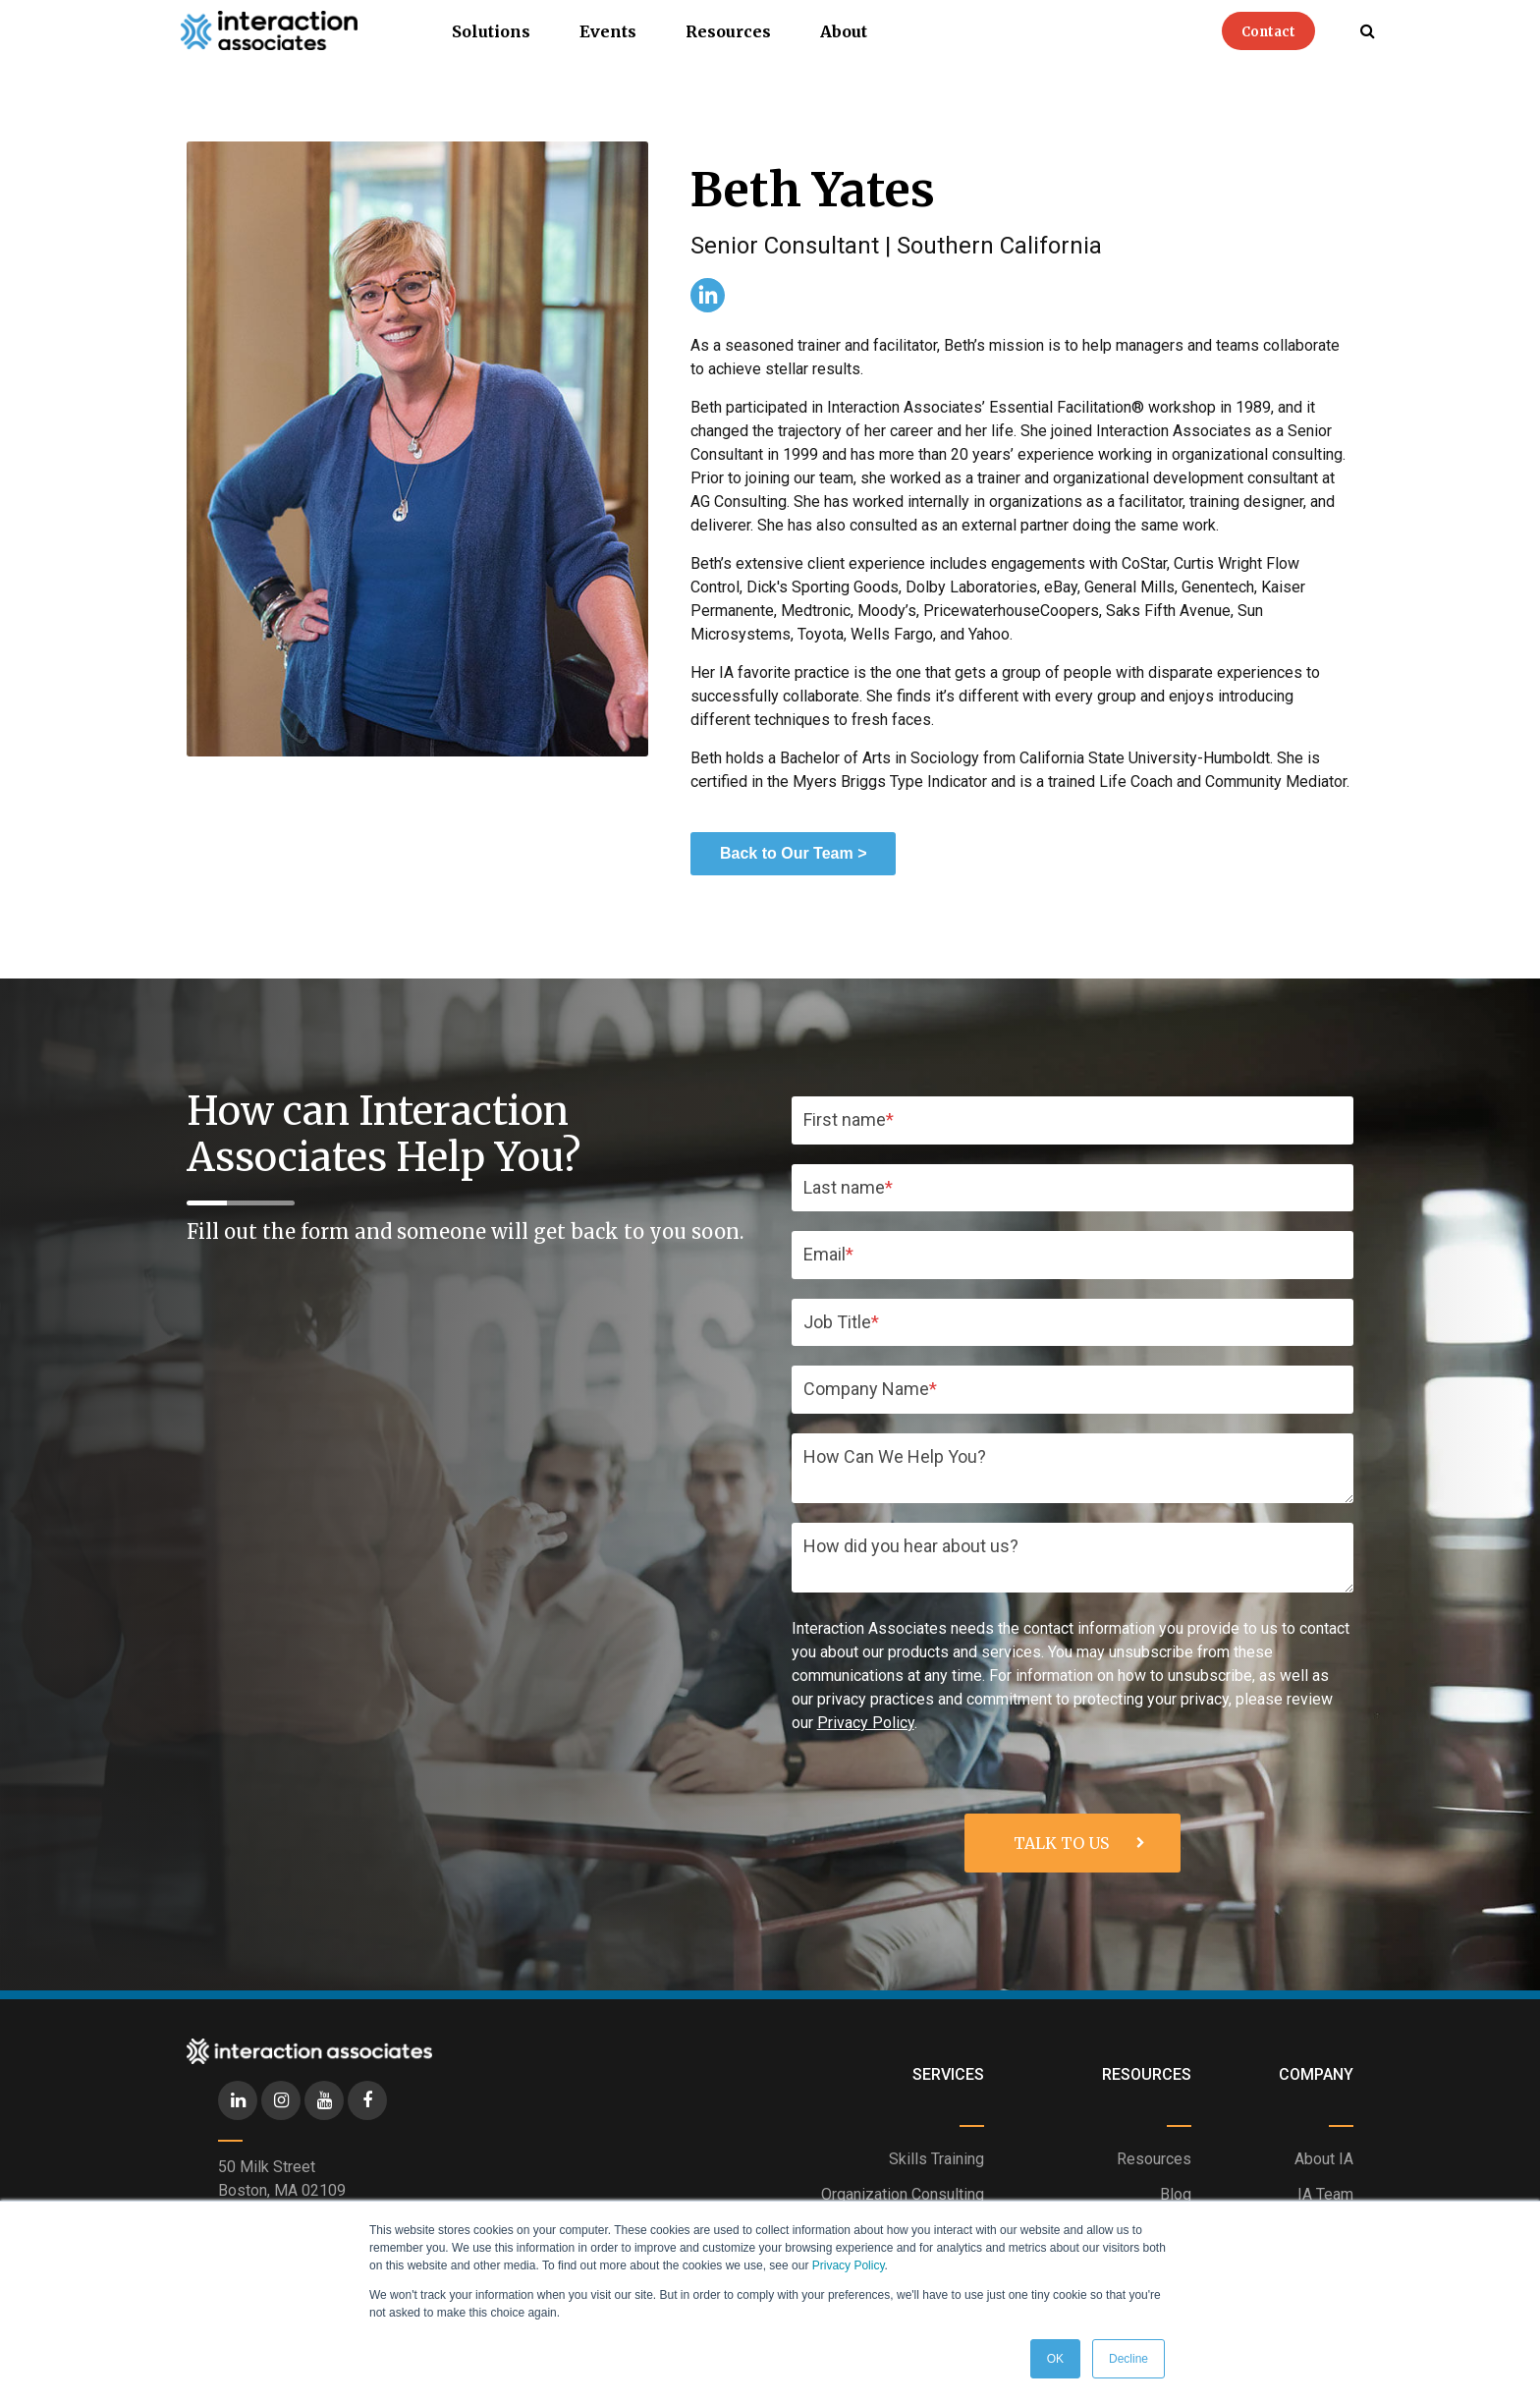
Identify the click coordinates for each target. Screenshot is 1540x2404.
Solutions (491, 31)
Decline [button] (1128, 2359)
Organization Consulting (902, 2194)
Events (607, 31)
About (843, 31)
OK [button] (1055, 2359)
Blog (1175, 2194)
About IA (1323, 2159)
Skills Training (936, 2159)
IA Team (1325, 2194)
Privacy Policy (848, 2265)
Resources (728, 31)
